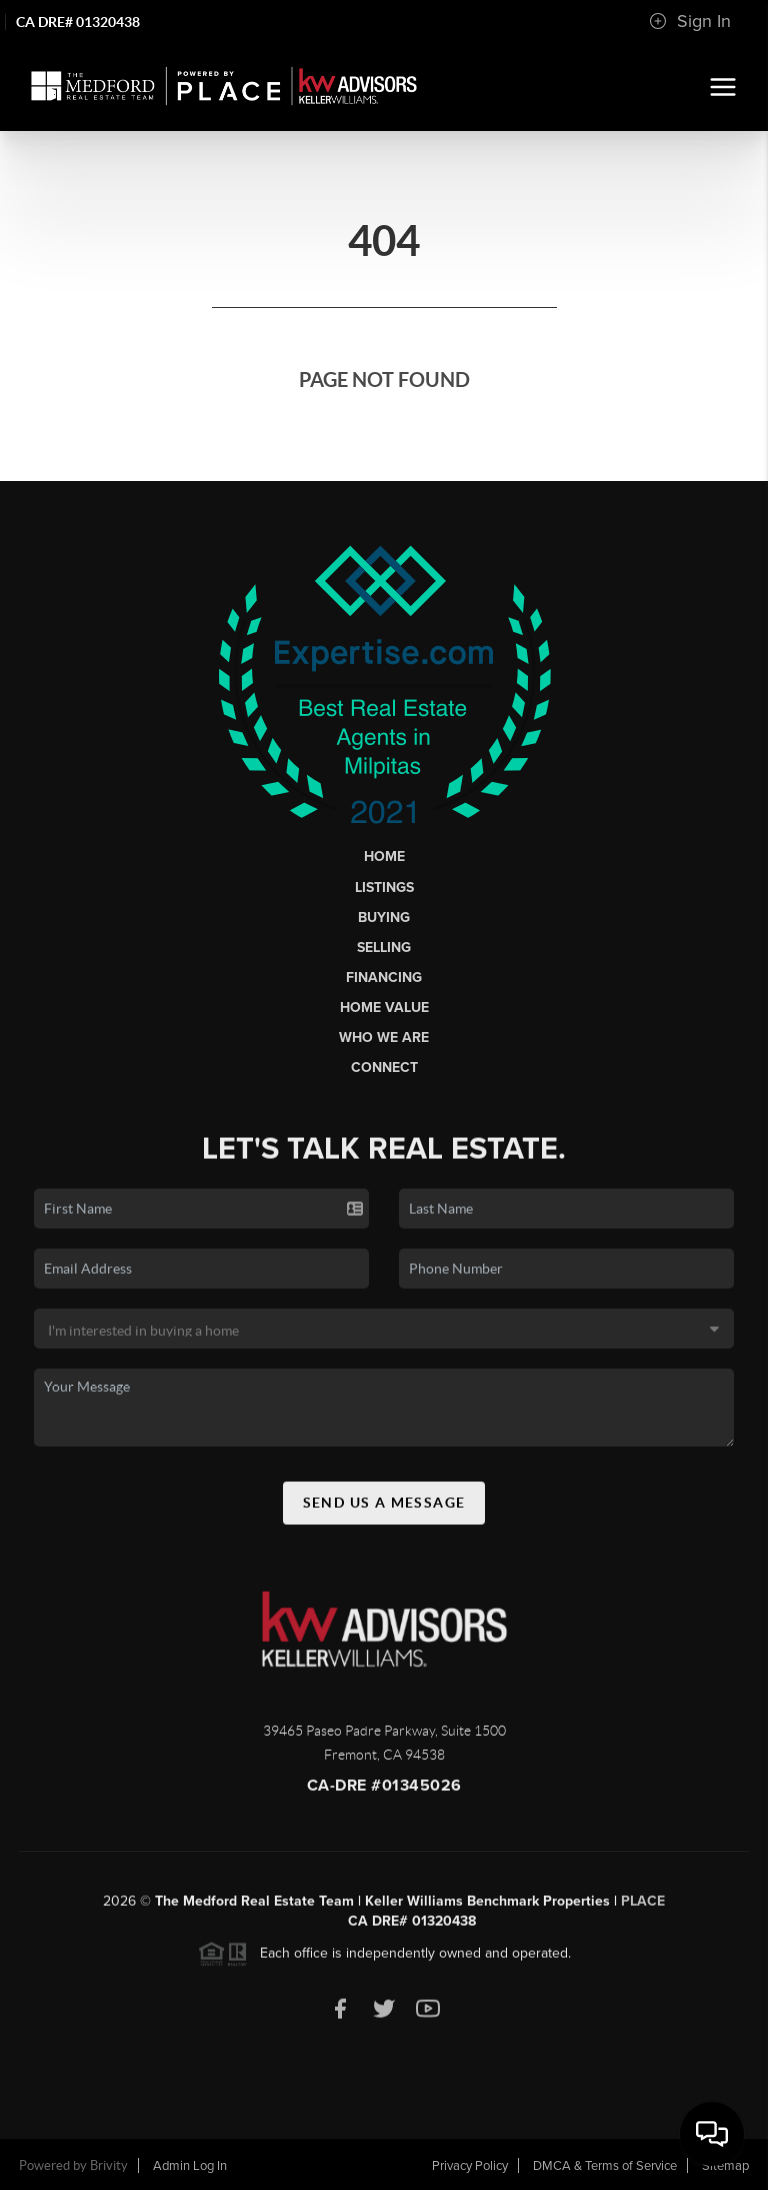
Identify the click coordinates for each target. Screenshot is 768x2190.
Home (384, 856)
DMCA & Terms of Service (605, 2166)
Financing (384, 977)
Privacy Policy (470, 2166)
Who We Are (384, 1037)
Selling (384, 947)
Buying (384, 917)
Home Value (384, 1007)
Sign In (690, 21)
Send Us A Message (384, 1508)
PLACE (643, 1907)
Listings (384, 887)
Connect (384, 1067)
